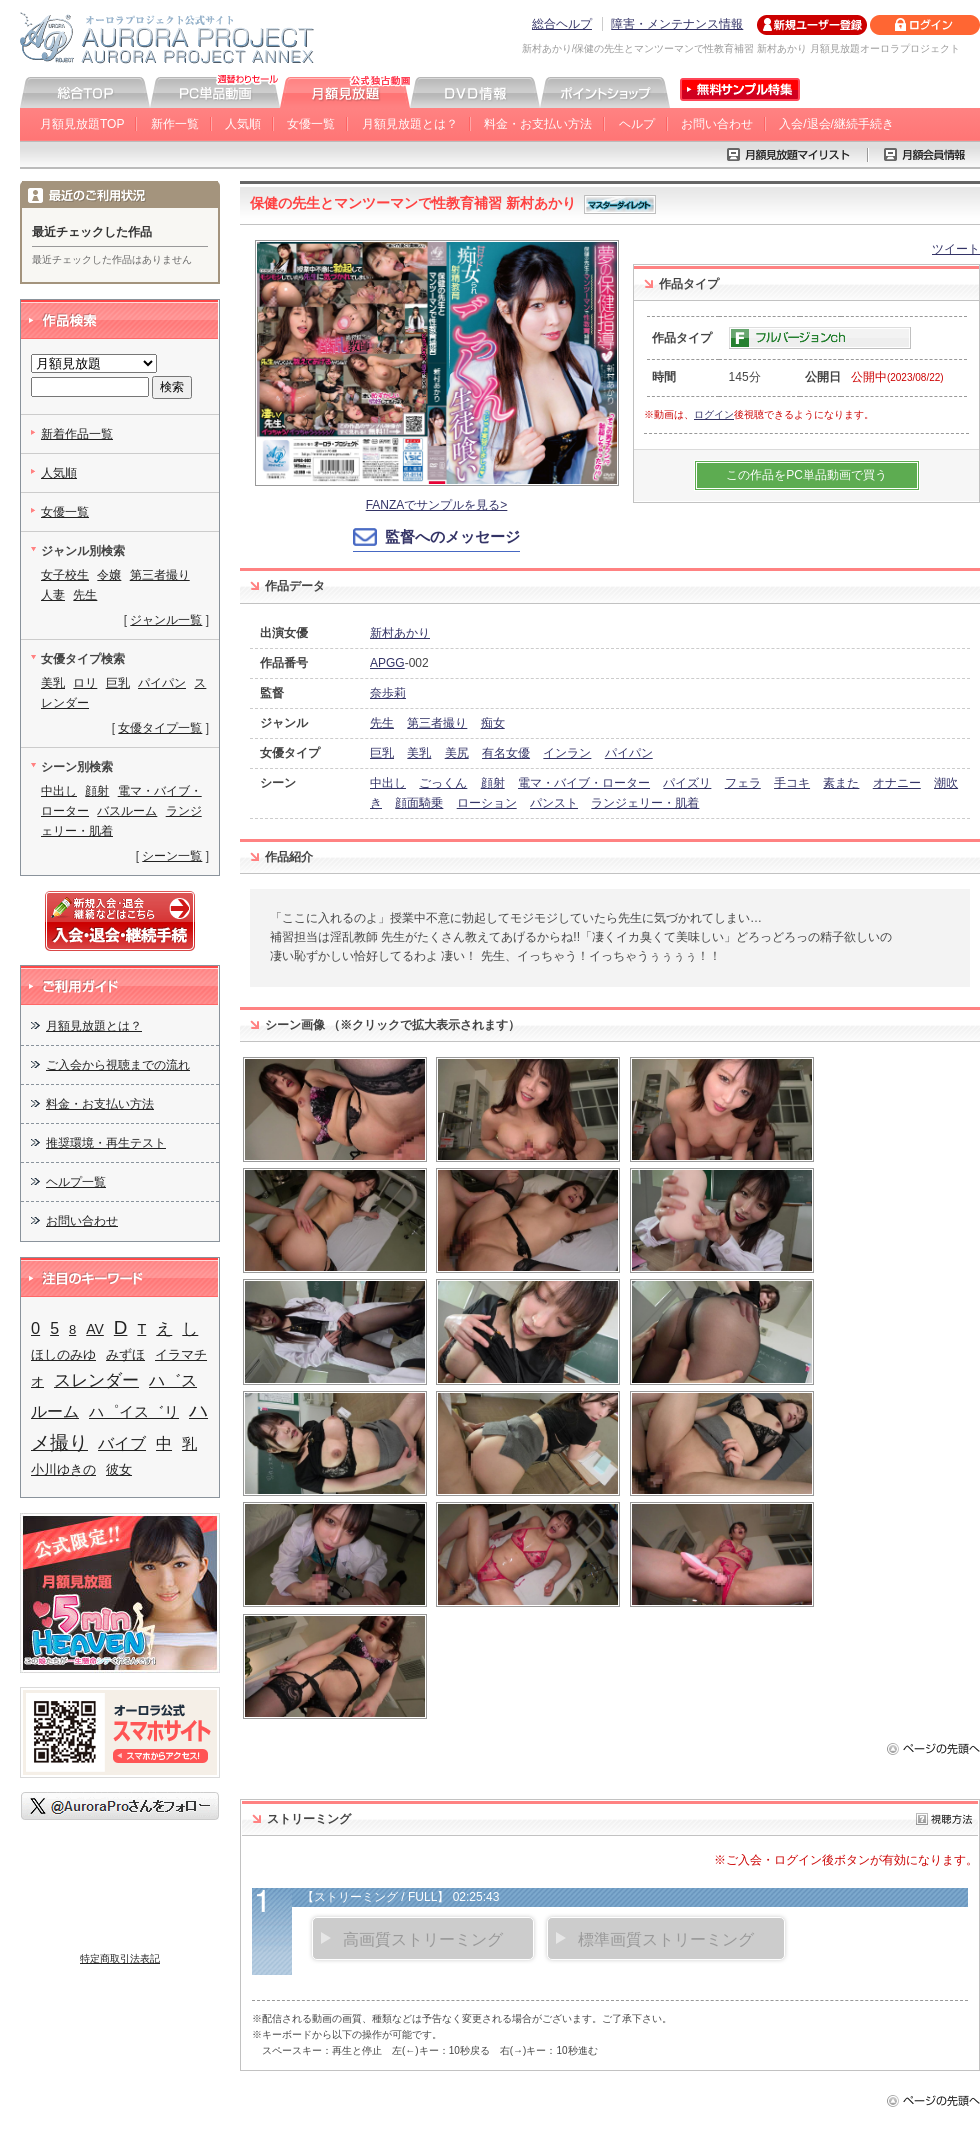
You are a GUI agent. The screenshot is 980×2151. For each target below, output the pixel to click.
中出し (388, 783)
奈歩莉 (388, 693)
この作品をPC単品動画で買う (806, 475)
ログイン (714, 414)
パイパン (629, 753)
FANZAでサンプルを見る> (437, 505)
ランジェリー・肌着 (645, 803)
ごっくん (443, 783)
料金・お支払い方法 (538, 124)
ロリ (85, 683)
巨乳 (382, 753)
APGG (387, 663)
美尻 (457, 753)
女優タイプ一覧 (160, 728)
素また (841, 783)
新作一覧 (175, 124)
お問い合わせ (717, 124)
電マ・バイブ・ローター (584, 783)
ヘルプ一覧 (76, 1182)
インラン (567, 753)
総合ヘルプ (562, 24)
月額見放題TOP (82, 124)
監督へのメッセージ (452, 536)
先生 (382, 723)
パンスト (554, 803)
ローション (487, 803)
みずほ (125, 1354)
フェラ (743, 783)
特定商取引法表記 (120, 1958)
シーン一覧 (172, 856)
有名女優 (506, 753)
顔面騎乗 (419, 803)
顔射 (493, 783)
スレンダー (96, 1380)
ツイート (956, 249)
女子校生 (65, 575)
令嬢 (109, 575)
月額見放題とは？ (410, 124)
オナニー (897, 783)
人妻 (53, 595)
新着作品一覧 (77, 434)
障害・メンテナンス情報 (677, 24)
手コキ (792, 783)
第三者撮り (437, 723)
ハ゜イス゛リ (134, 1411)
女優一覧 (311, 124)
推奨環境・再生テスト (106, 1143)
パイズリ (687, 783)
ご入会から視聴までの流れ (118, 1065)
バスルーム (127, 811)
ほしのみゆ (63, 1354)
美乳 (419, 753)
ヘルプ (637, 124)
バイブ (122, 1443)
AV (95, 1329)
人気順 (243, 124)
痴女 (493, 723)
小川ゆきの (63, 1469)
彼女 (119, 1469)
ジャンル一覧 (166, 620)
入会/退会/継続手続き (836, 124)
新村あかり (400, 633)
